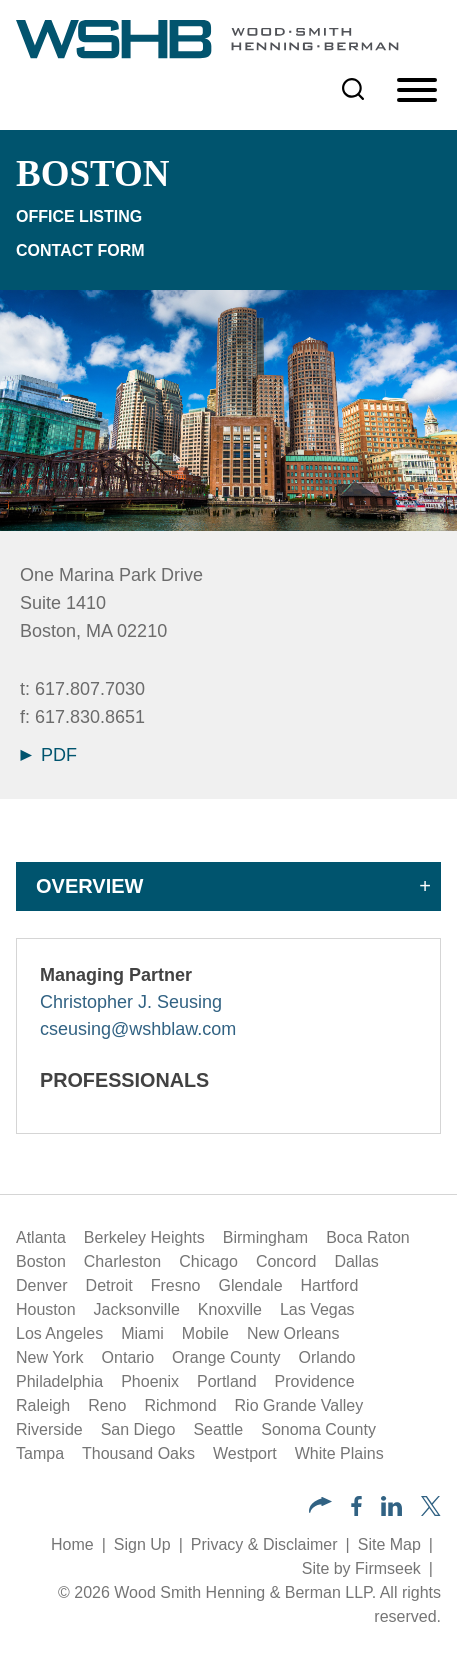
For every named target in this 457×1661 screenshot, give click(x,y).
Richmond (181, 1405)
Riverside (49, 1429)
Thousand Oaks (138, 1453)
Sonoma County (318, 1429)
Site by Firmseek (361, 1568)
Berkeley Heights (144, 1237)
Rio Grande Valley (299, 1405)
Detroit (109, 1285)
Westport (245, 1453)
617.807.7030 (90, 689)
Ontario (128, 1357)
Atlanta (41, 1237)
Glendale (251, 1285)
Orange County (226, 1357)
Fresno (176, 1285)
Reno (107, 1405)
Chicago (208, 1261)
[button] (320, 1507)
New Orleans (293, 1333)
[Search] (353, 89)
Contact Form (80, 250)
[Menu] (417, 91)
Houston (46, 1309)
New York (50, 1357)
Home (72, 1544)
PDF (48, 755)
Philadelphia (59, 1381)
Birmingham (265, 1237)
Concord (286, 1261)
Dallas (356, 1261)
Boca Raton (368, 1237)
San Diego (138, 1429)
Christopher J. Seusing (131, 1002)
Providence (315, 1381)
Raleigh (43, 1405)
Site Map (389, 1544)
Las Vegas (317, 1309)
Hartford (330, 1285)
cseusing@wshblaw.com (138, 1029)
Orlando (327, 1357)
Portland (227, 1381)
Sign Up (142, 1544)
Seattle (218, 1429)
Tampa (40, 1453)
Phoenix (150, 1381)
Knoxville (230, 1309)
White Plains (339, 1453)
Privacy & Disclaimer (264, 1544)
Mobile (205, 1333)
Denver (42, 1285)
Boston (41, 1261)
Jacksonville (137, 1309)
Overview (89, 886)
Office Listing (79, 216)
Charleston (122, 1261)
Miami (142, 1333)
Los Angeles (59, 1333)
